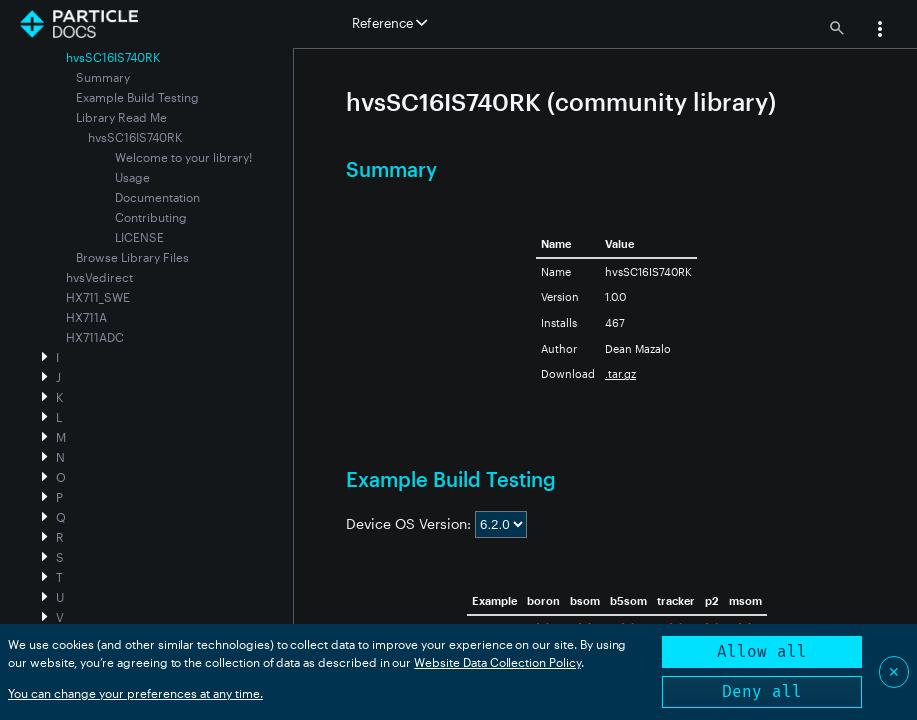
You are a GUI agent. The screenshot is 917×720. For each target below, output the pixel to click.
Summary (103, 77)
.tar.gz (620, 373)
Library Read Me (121, 117)
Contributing (151, 217)
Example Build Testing (137, 97)
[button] (880, 31)
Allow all (762, 651)
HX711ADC (95, 337)
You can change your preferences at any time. (135, 693)
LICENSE (139, 237)
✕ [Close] (894, 671)
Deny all (762, 691)
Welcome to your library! (183, 157)
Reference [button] (389, 23)
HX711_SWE (98, 297)
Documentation (157, 197)
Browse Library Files (132, 257)
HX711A (86, 317)
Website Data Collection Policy (497, 662)
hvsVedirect (99, 277)
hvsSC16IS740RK (135, 137)
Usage (132, 177)
